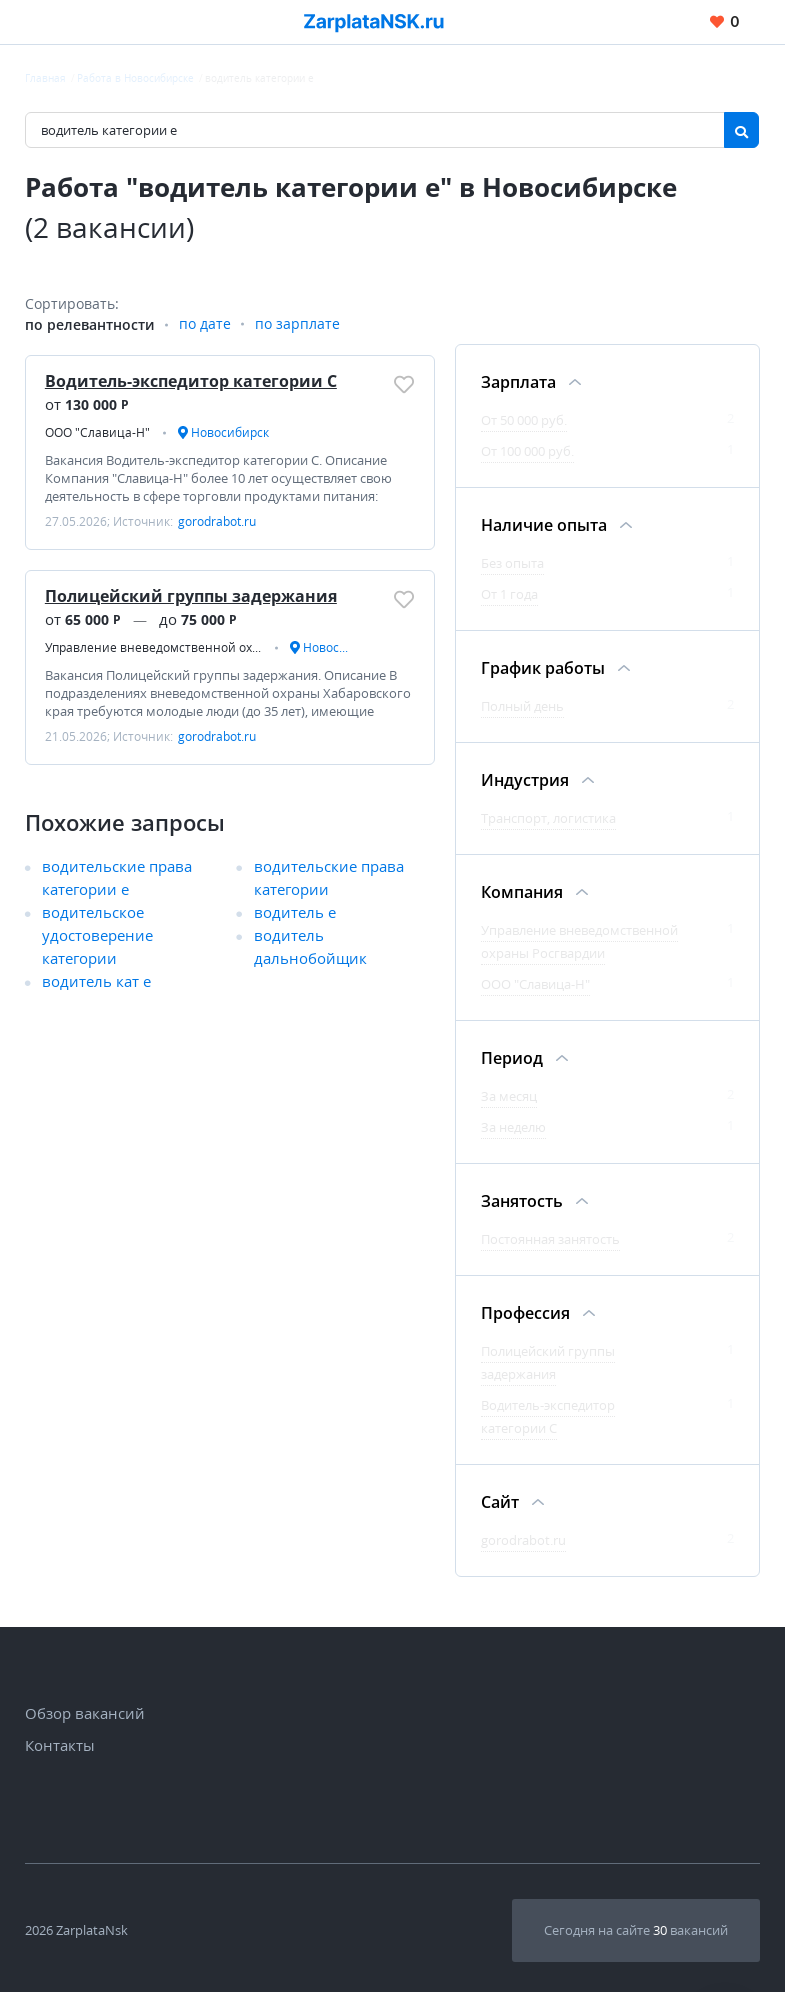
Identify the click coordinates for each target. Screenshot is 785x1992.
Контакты (60, 1745)
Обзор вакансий (85, 1713)
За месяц (509, 1096)
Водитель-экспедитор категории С (191, 381)
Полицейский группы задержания (191, 596)
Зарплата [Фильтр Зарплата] (518, 382)
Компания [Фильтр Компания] (522, 892)
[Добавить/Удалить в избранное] (404, 384)
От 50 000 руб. (524, 420)
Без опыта (512, 563)
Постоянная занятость (550, 1239)
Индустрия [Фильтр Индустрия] (525, 780)
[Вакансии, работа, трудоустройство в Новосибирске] (374, 22)
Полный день (522, 706)
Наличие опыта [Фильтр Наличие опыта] (544, 525)
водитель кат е (96, 982)
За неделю (513, 1127)
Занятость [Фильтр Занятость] (522, 1201)
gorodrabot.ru (523, 1540)
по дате (205, 324)
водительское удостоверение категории (97, 936)
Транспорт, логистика (548, 818)
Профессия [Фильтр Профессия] (525, 1313)
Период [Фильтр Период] (512, 1058)
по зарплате (297, 324)
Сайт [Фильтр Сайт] (500, 1502)
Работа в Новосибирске (135, 78)
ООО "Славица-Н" (535, 984)
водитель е (295, 913)
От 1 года (509, 594)
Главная (45, 78)
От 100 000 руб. (527, 451)
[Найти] (741, 130)
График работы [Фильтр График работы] (543, 668)
